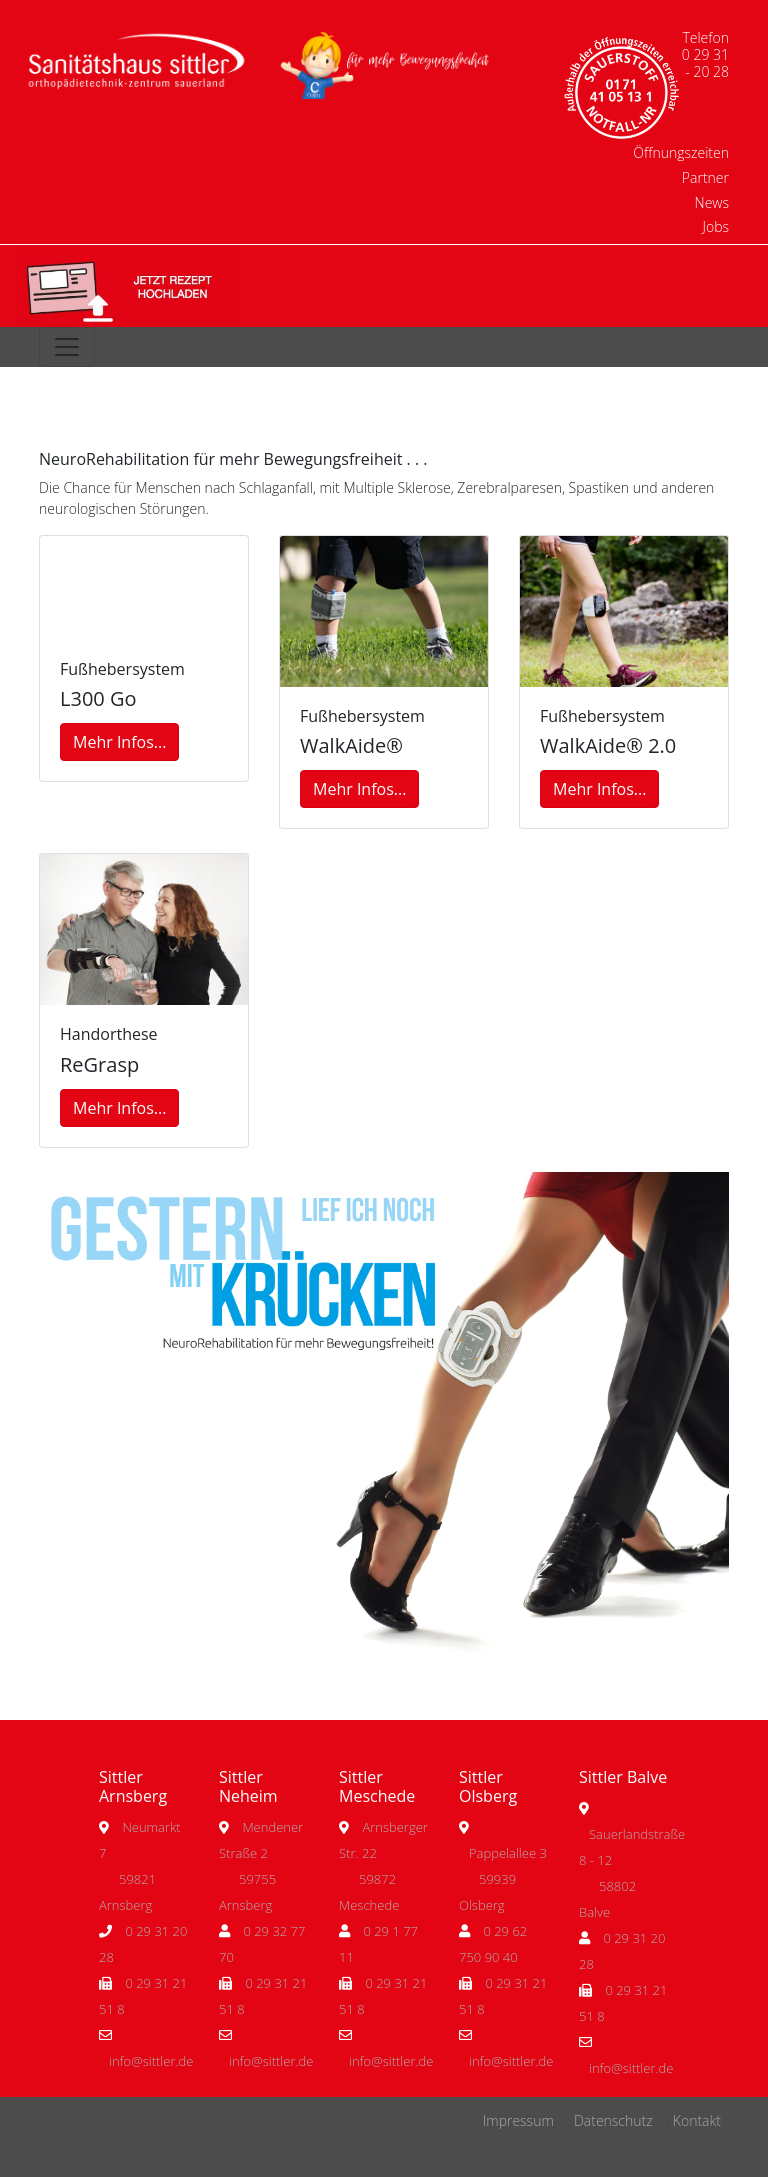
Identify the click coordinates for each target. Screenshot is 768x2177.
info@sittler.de (151, 2061)
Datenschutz (613, 2120)
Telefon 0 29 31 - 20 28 (705, 54)
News (712, 202)
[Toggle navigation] (67, 347)
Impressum (518, 2120)
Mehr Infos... (119, 742)
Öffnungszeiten (681, 152)
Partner (705, 177)
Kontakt (697, 2120)
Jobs (715, 226)
